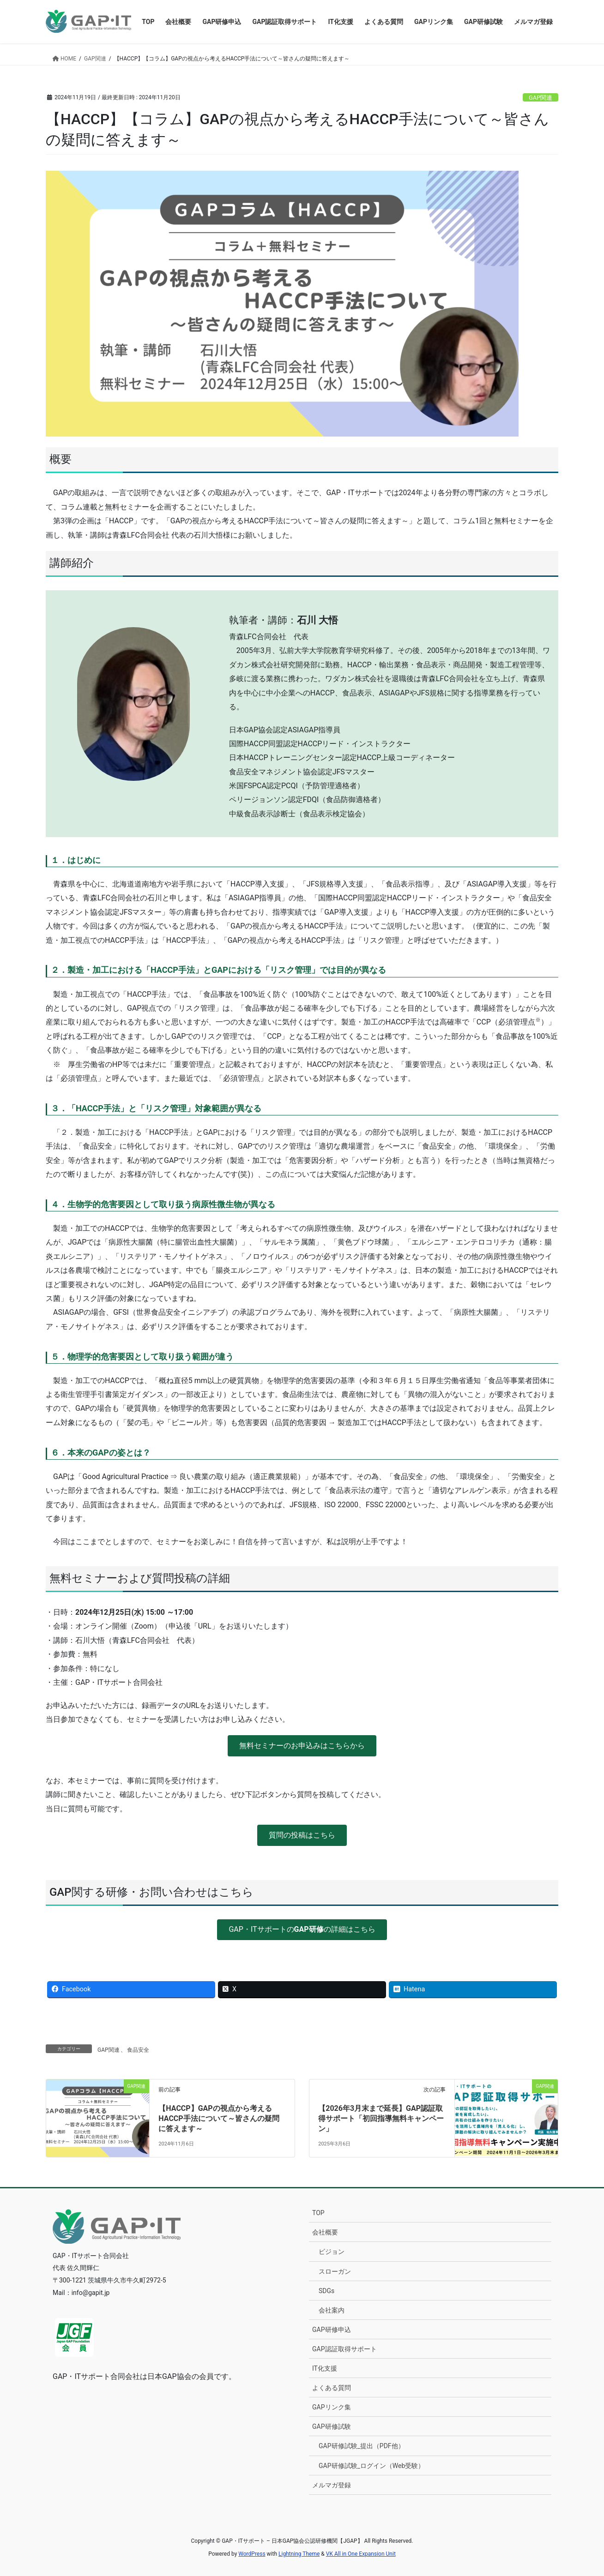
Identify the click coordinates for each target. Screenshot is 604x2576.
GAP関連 (540, 97)
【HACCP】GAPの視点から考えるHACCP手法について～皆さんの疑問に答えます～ (218, 2118)
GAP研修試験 (331, 2426)
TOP (318, 2213)
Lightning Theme (299, 2554)
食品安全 (138, 2050)
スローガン (335, 2271)
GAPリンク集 (331, 2407)
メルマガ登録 (331, 2485)
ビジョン (331, 2251)
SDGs (326, 2290)
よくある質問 (331, 2387)
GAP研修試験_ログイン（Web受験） (371, 2465)
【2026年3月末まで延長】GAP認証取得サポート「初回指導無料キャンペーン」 (381, 2118)
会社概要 (325, 2232)
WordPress (251, 2554)
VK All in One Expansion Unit (361, 2554)
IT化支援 (324, 2368)
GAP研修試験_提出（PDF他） (362, 2446)
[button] (302, 1745)
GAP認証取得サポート (344, 2349)
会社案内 (331, 2310)
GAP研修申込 (331, 2329)
